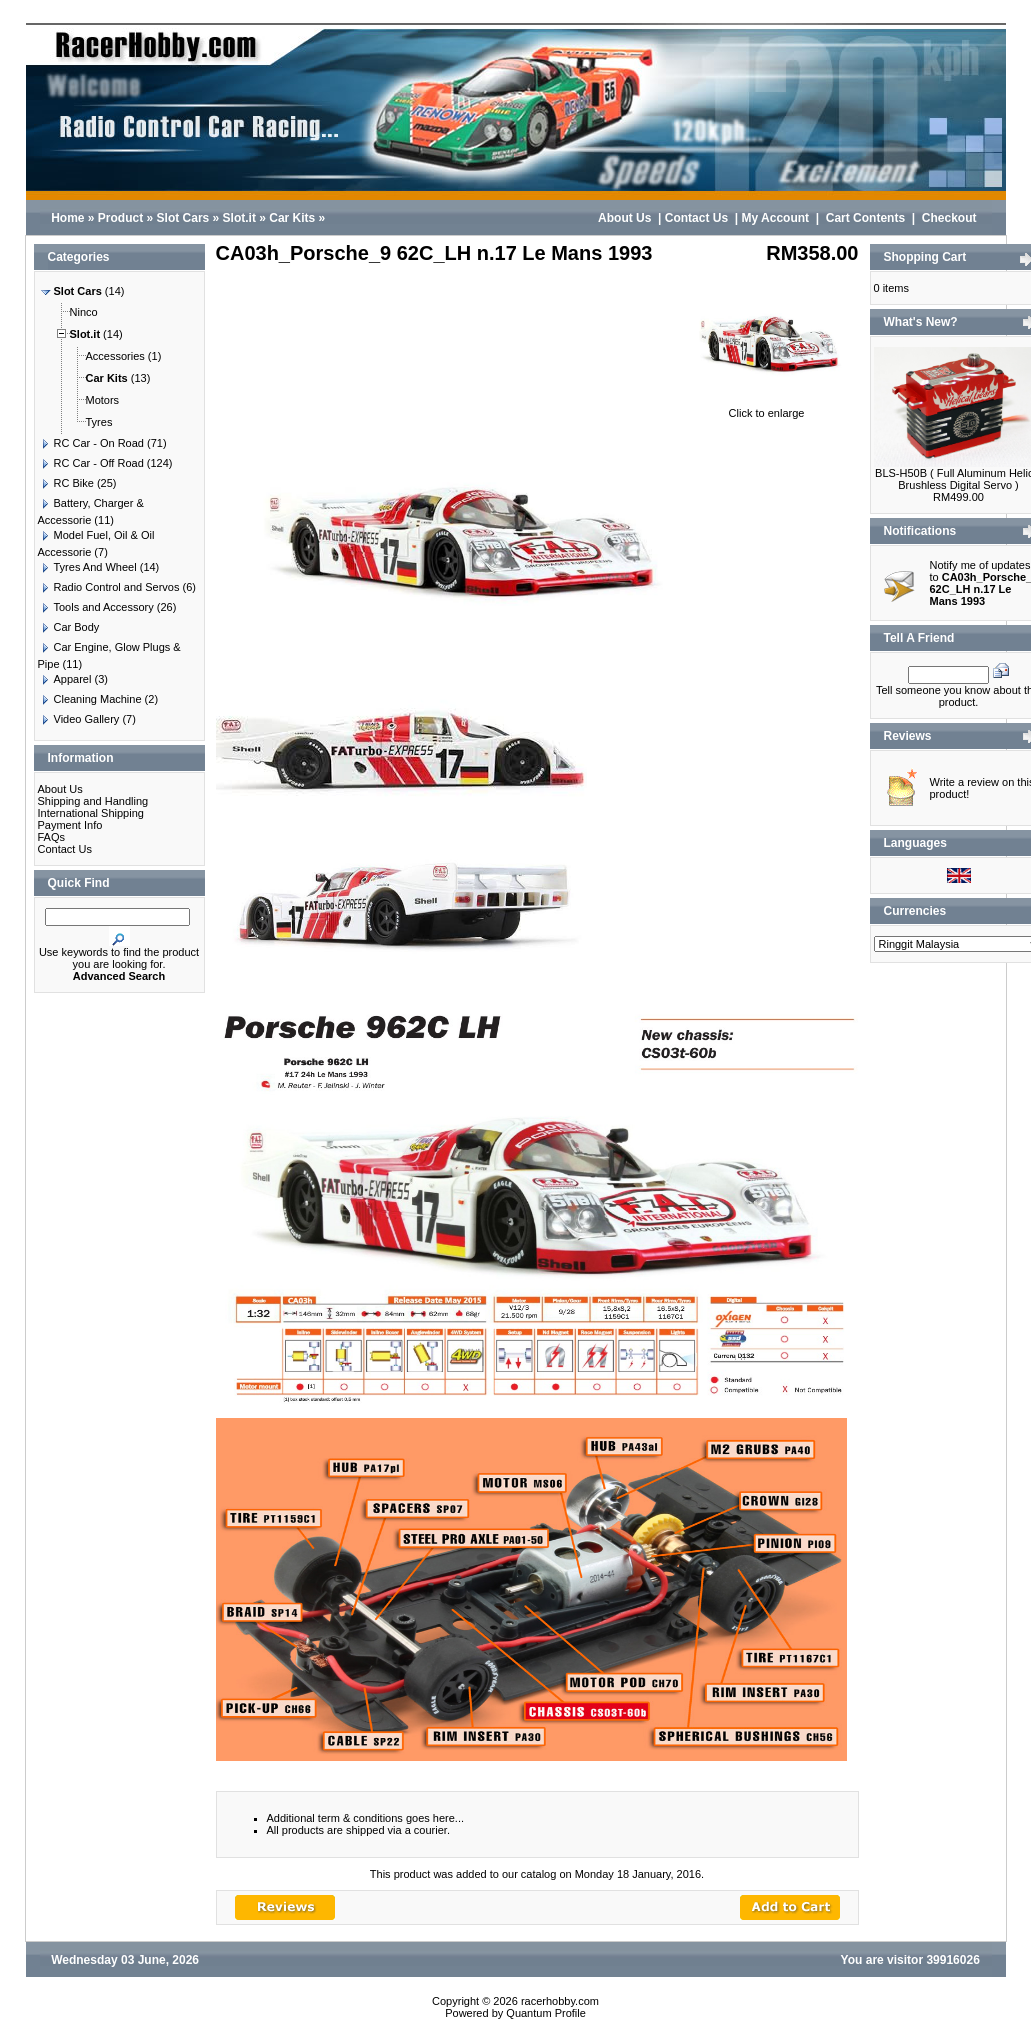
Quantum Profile (545, 2013)
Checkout (949, 218)
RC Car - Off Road (91, 463)
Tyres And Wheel (87, 567)
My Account (775, 218)
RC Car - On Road (91, 443)
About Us (624, 218)
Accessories (107, 356)
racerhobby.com (560, 2001)
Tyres (91, 422)
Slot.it (239, 218)
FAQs (52, 837)
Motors (95, 400)
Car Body (69, 627)
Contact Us (696, 218)
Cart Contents (865, 218)
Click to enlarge (767, 408)
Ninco (76, 312)
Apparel (65, 679)
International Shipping (91, 813)
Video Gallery (79, 719)
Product (120, 218)
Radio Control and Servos (109, 587)
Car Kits (292, 218)
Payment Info (70, 825)
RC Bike (66, 483)
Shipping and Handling (93, 801)
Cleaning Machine (90, 699)
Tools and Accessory (96, 607)
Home (67, 218)
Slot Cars (183, 218)
